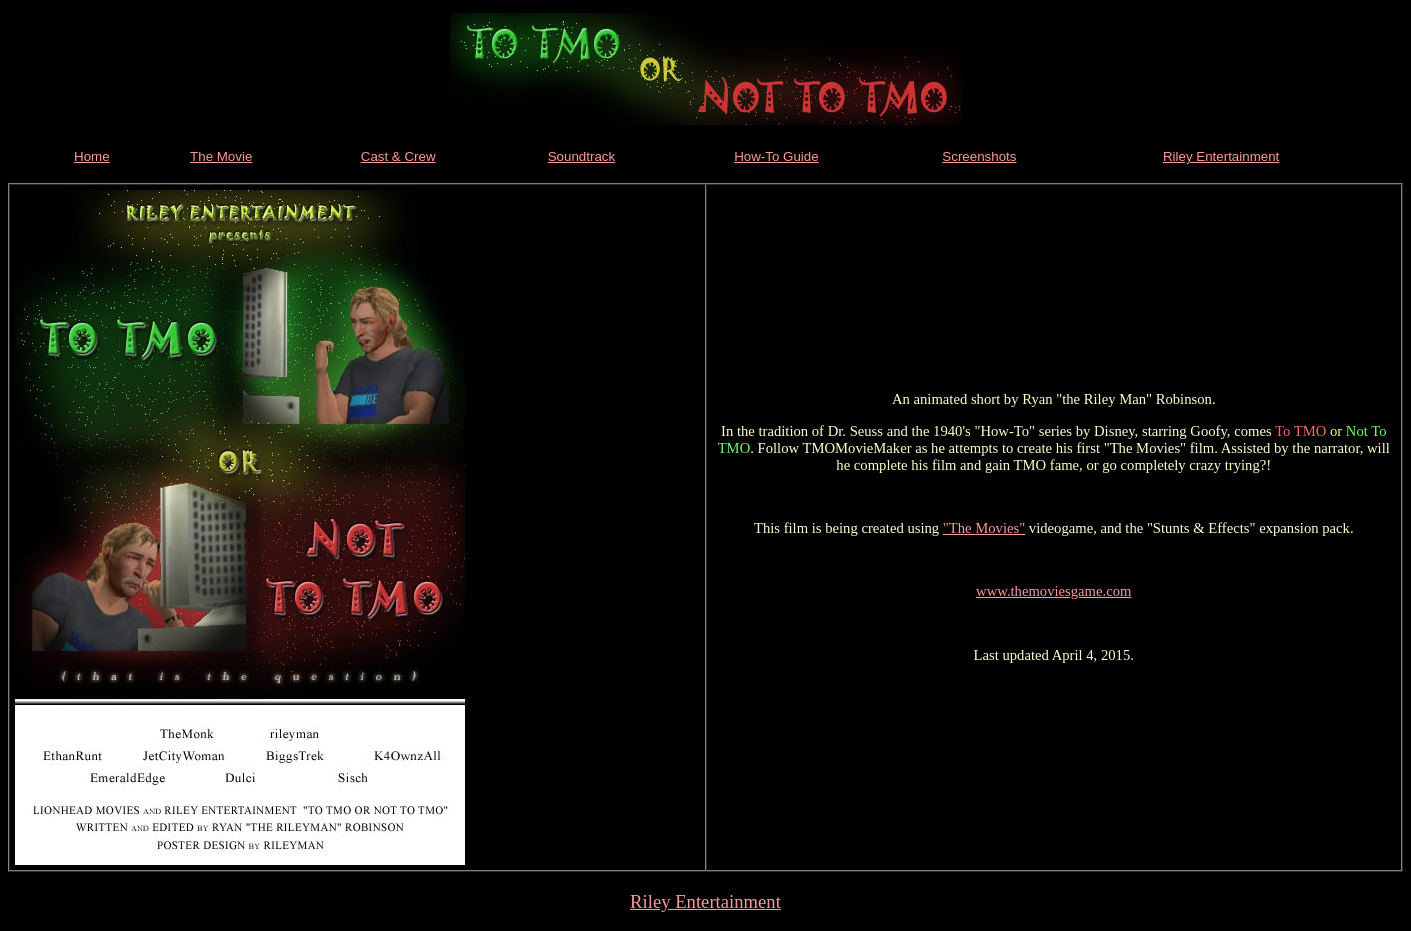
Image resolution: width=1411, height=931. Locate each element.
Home (92, 156)
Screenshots (979, 156)
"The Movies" (984, 528)
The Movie (221, 156)
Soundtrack (581, 156)
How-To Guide (776, 156)
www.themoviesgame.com (1053, 591)
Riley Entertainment (1221, 156)
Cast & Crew (398, 156)
